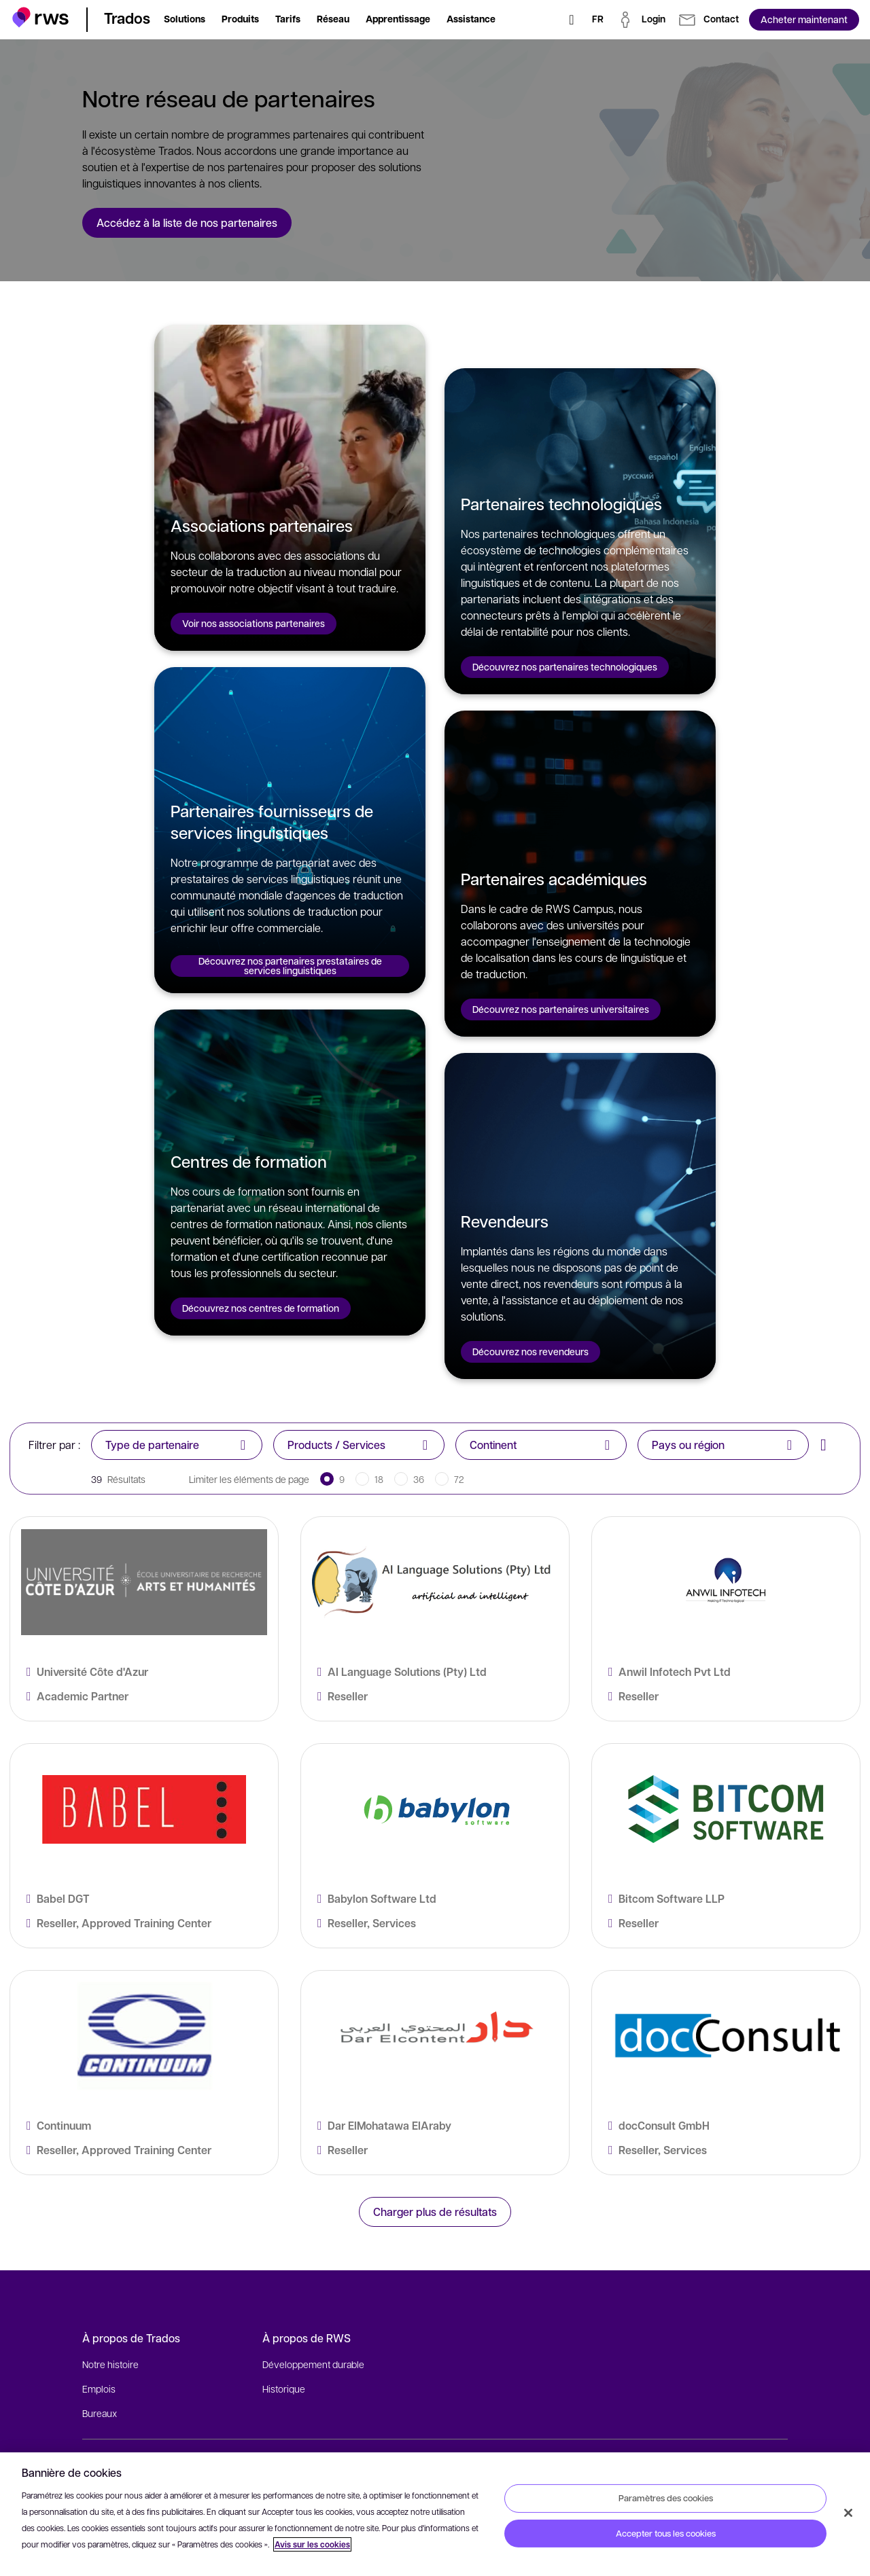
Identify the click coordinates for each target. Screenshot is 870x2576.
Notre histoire (110, 2364)
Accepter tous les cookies (666, 2533)
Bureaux (99, 2413)
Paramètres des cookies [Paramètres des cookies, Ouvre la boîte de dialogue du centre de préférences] (666, 2498)
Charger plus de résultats (435, 2211)
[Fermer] (848, 2513)
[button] (40, 17)
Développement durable (313, 2364)
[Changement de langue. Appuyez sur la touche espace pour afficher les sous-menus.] (598, 19)
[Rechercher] (571, 19)
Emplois (99, 2388)
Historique (283, 2388)
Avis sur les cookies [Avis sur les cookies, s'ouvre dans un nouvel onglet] (312, 2544)
